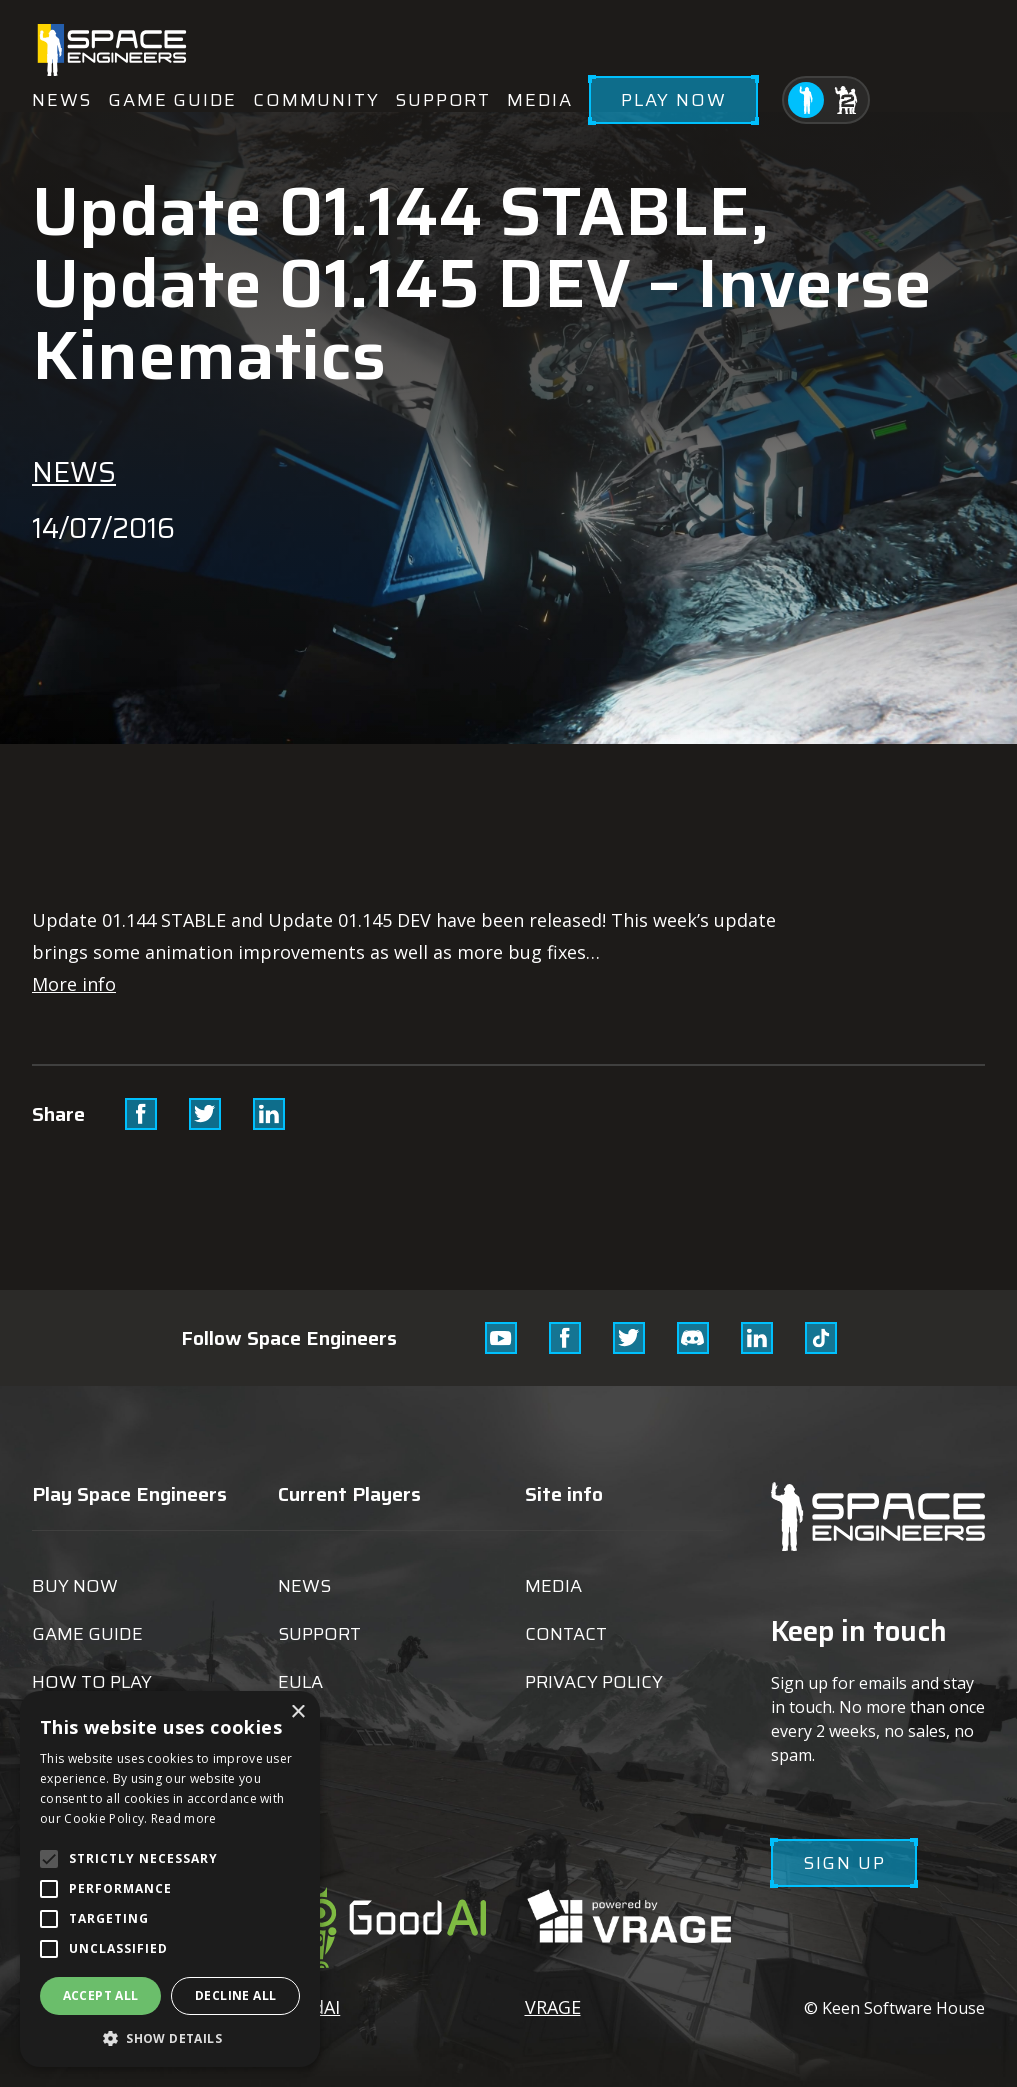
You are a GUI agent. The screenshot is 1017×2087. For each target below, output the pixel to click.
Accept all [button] (101, 1995)
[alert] (170, 1879)
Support (443, 100)
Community (316, 100)
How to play (92, 1682)
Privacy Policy (594, 1682)
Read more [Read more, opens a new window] (184, 1818)
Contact (566, 1634)
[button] (170, 2037)
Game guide (172, 100)
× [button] (297, 1712)
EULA (300, 1682)
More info (74, 984)
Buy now (75, 1586)
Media (540, 100)
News (62, 100)
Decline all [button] (235, 1995)
